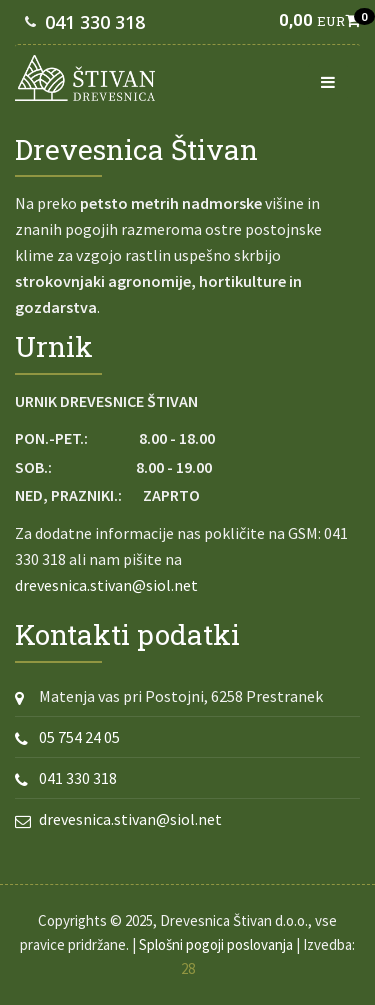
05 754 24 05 (79, 737)
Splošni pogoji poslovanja (216, 944)
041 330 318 (95, 22)
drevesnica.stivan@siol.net (106, 585)
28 (188, 968)
